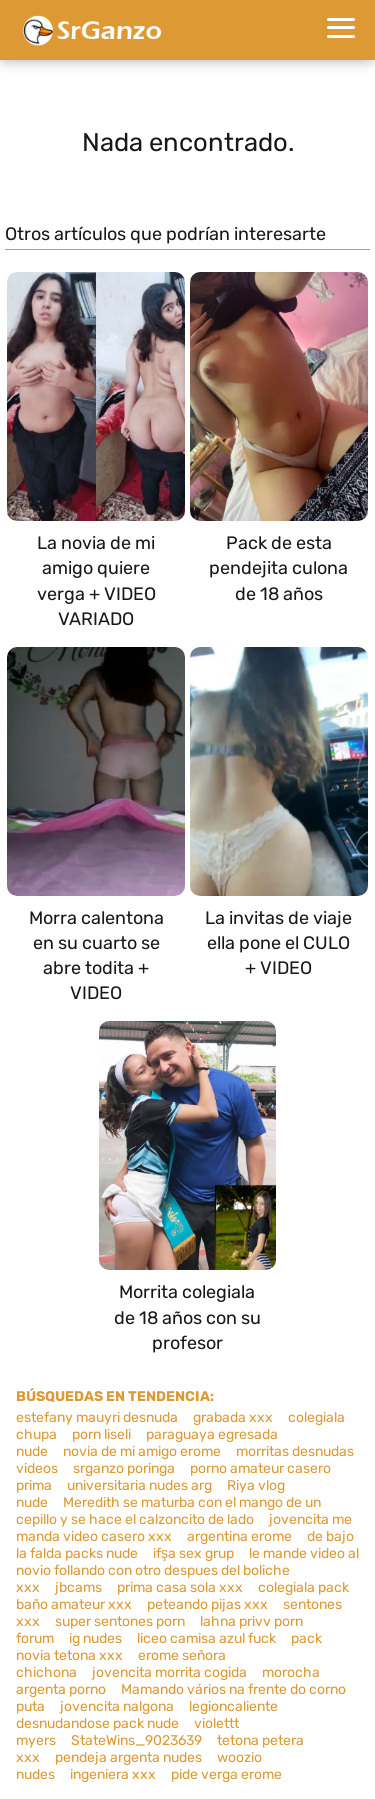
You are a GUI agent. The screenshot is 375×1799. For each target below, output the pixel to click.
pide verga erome (226, 1774)
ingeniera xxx (113, 1774)
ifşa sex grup (193, 1553)
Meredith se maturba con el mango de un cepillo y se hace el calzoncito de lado (168, 1511)
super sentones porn (120, 1621)
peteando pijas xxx (207, 1604)
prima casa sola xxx (180, 1587)
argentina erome (239, 1536)
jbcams (78, 1587)
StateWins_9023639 (136, 1740)
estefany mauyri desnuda (97, 1417)
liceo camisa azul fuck (206, 1638)
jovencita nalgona (117, 1706)
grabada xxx (233, 1417)
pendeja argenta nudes (128, 1757)
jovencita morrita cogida (169, 1672)
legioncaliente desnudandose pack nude (147, 1715)
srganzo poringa (124, 1468)
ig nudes (95, 1638)
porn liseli (101, 1434)
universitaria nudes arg (139, 1485)
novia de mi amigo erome (142, 1451)
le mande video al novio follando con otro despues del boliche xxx (187, 1570)
